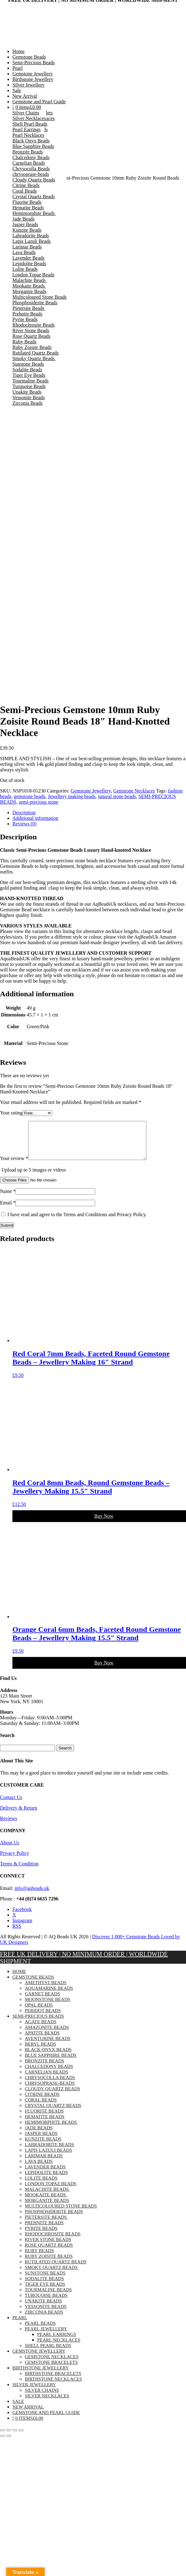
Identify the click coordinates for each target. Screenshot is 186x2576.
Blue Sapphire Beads (33, 146)
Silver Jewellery (28, 84)
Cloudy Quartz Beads (33, 179)
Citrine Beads (26, 185)
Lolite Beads (25, 269)
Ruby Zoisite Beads (31, 347)
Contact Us (11, 1804)
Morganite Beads (29, 291)
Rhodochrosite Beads (33, 325)
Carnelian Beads (28, 163)
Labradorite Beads (30, 235)
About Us (9, 1850)
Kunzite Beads (27, 230)
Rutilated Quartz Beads (35, 352)
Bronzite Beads (27, 151)
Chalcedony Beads (31, 157)
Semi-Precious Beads (33, 62)
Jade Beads (23, 218)
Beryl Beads (40, 2051)
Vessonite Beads (28, 397)
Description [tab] (24, 812)
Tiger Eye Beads (28, 375)
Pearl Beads (40, 2330)
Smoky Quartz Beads (34, 358)
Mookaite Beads (29, 285)
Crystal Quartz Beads (33, 196)
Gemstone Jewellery (32, 73)
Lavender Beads (28, 258)
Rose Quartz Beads (31, 336)
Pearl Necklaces (28, 135)
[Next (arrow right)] (8, 2443)
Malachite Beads (29, 280)
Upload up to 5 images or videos (34, 1177)
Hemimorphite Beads (34, 213)
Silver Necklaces (29, 118)
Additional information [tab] (35, 818)
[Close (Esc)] (21, 2438)
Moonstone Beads (47, 2006)
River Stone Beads (30, 330)
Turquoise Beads (29, 386)
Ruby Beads (24, 341)
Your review (14, 1165)
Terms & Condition (19, 1871)
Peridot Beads (43, 2018)
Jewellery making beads (71, 796)
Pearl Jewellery (46, 2336)
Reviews (8, 1825)
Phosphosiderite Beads (34, 302)
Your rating (11, 1112)
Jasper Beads (25, 224)
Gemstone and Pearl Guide (39, 101)
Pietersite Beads (29, 308)
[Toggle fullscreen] (8, 2438)
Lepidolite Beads (29, 263)
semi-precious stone (38, 802)
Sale (16, 90)
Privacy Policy (14, 1860)
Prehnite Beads (27, 313)
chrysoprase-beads (30, 174)
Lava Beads (24, 252)
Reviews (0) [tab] (24, 823)
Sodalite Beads (27, 369)
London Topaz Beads (33, 274)
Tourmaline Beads (30, 380)
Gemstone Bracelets (51, 2369)
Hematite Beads (28, 207)
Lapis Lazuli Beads (31, 241)
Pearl (17, 68)
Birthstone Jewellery (32, 79)
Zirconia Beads (27, 403)
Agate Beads (40, 2029)
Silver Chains (25, 112)
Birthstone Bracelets (53, 2380)
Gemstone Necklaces (134, 790)
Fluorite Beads (27, 202)
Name (8, 1198)
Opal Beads (39, 2012)
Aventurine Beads (48, 2045)
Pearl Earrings (26, 129)
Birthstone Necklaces (53, 2386)
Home (18, 51)
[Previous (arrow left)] (2, 2443)
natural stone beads (117, 796)
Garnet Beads (42, 2001)
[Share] (14, 2438)
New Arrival (24, 96)
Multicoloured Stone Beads (39, 297)
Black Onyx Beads (31, 140)
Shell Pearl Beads (29, 124)
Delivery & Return (18, 1815)
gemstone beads (29, 796)
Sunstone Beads (28, 364)
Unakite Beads (27, 392)
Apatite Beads (42, 2040)
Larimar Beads (27, 246)
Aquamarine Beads (49, 1995)
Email (8, 1210)
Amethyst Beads (45, 1990)
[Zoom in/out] (2, 2438)
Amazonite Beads (47, 2034)
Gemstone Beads (29, 57)
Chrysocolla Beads (31, 168)
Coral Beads (24, 191)
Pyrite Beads (25, 319)
